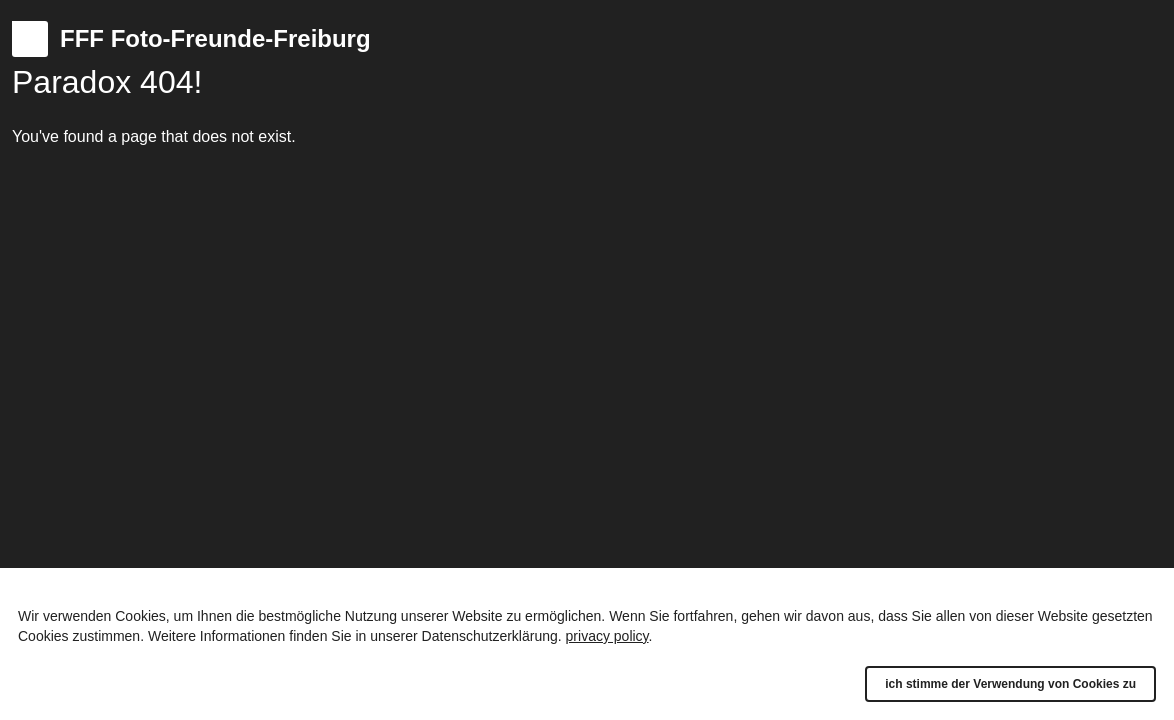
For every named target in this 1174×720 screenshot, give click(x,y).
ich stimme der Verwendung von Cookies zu (1010, 684)
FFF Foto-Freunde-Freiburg (215, 38)
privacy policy (607, 636)
